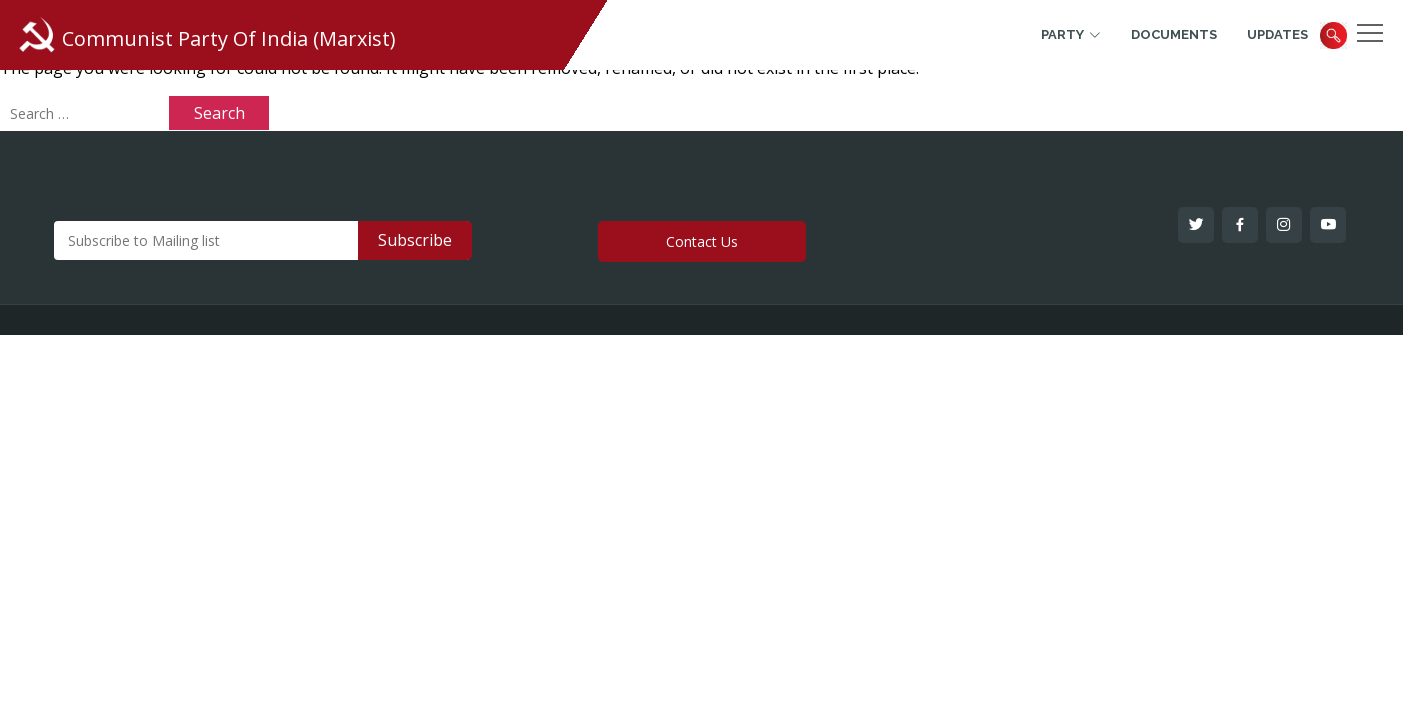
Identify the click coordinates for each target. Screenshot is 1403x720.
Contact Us (702, 241)
